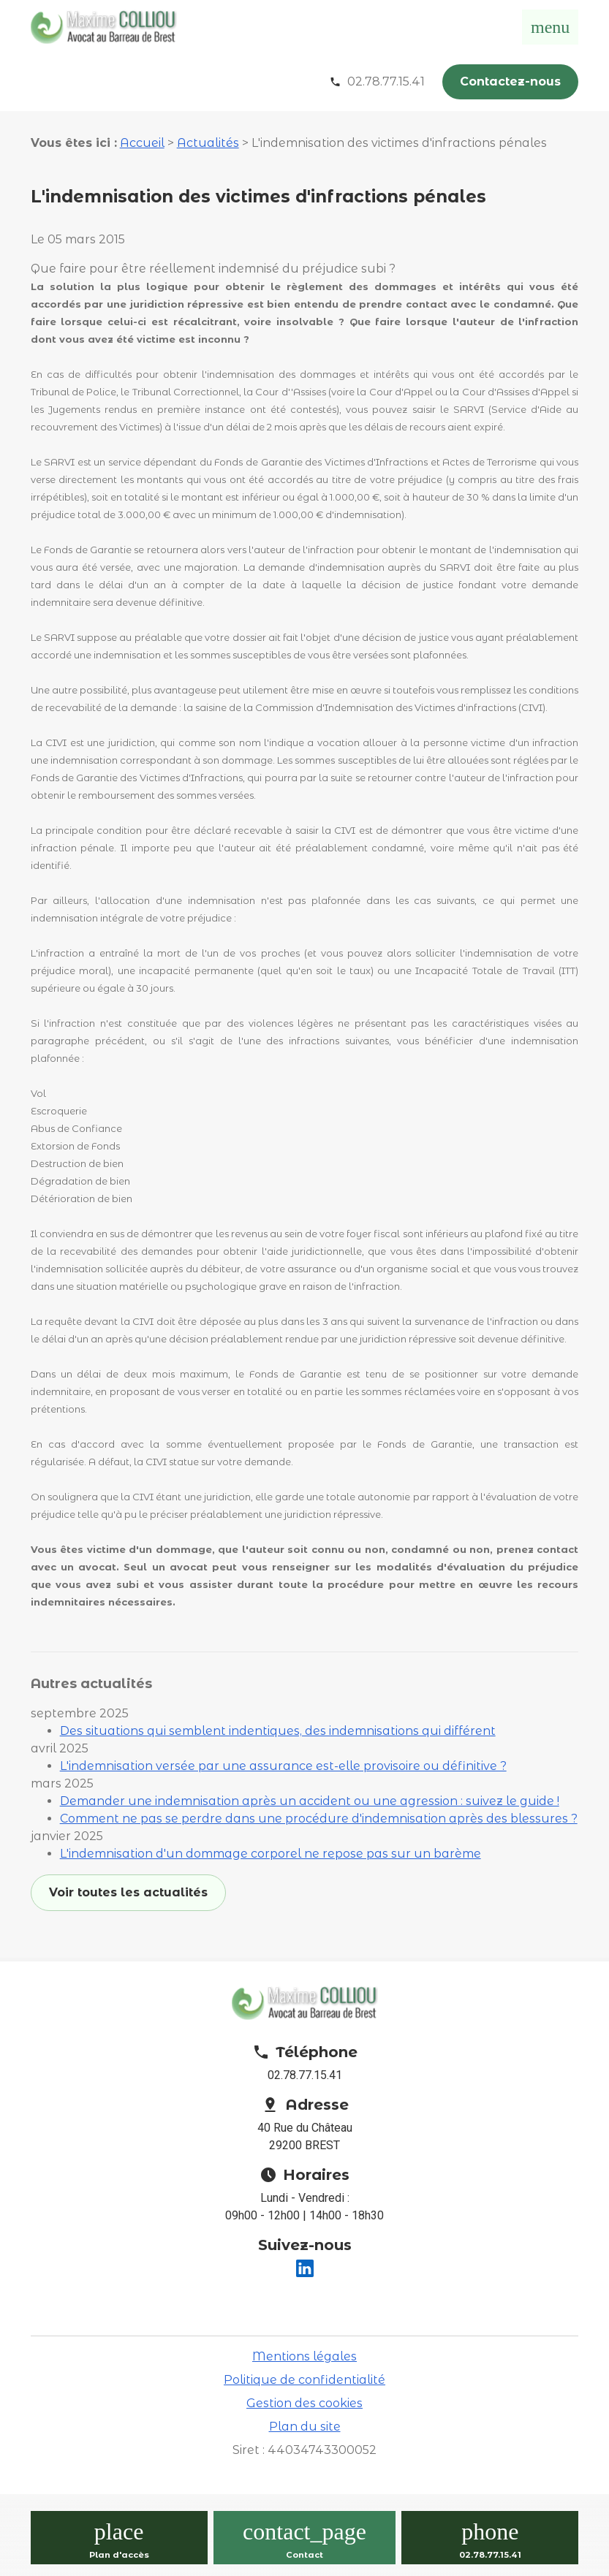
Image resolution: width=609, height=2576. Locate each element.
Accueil (142, 143)
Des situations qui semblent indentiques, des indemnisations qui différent (278, 1731)
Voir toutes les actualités (128, 1892)
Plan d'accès (119, 2555)
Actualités (208, 143)
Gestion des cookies (304, 2403)
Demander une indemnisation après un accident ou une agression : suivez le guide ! (309, 1801)
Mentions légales (304, 2356)
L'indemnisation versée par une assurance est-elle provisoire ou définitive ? (283, 1766)
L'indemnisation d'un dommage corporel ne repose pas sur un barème (270, 1854)
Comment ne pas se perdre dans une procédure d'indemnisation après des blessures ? (319, 1818)
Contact (304, 2555)
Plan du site (305, 2426)
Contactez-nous (510, 81)
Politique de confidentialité (304, 2380)
